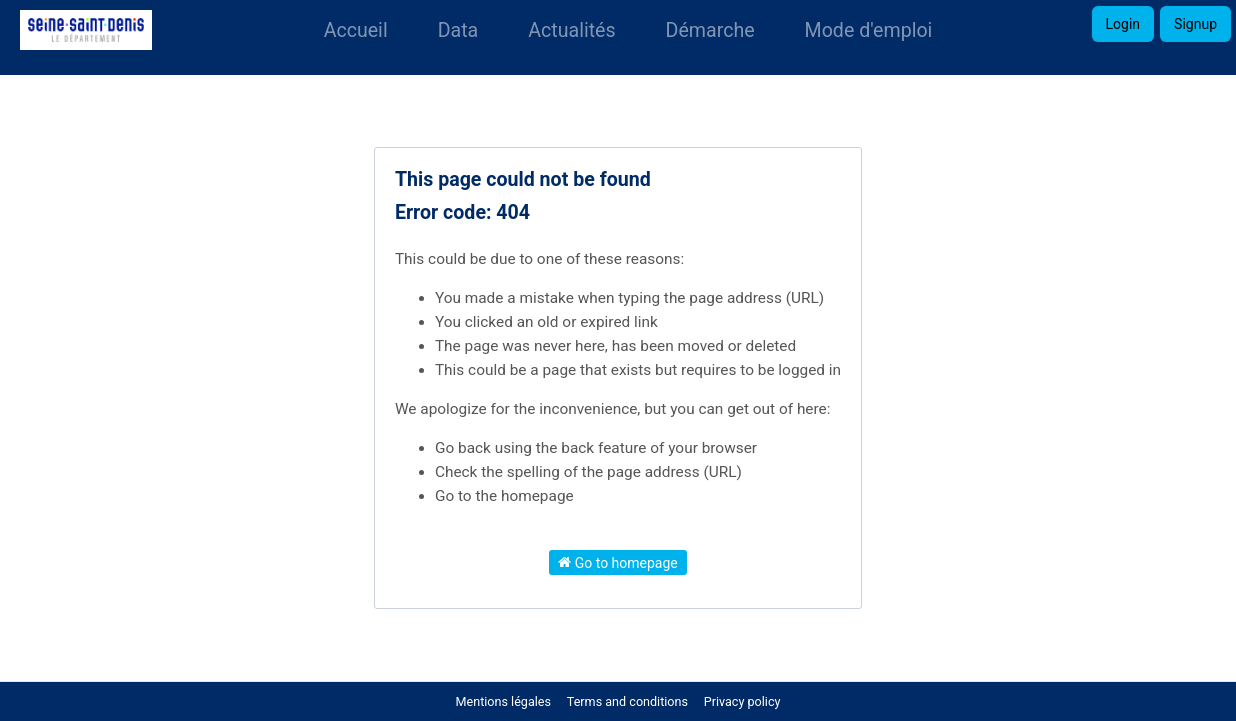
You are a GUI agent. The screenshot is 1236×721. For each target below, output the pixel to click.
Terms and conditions (629, 701)
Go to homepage (618, 562)
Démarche (710, 30)
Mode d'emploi (869, 30)
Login (1123, 24)
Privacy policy (742, 701)
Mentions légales (503, 701)
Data (458, 30)
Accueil (356, 30)
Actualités (571, 30)
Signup (1195, 24)
